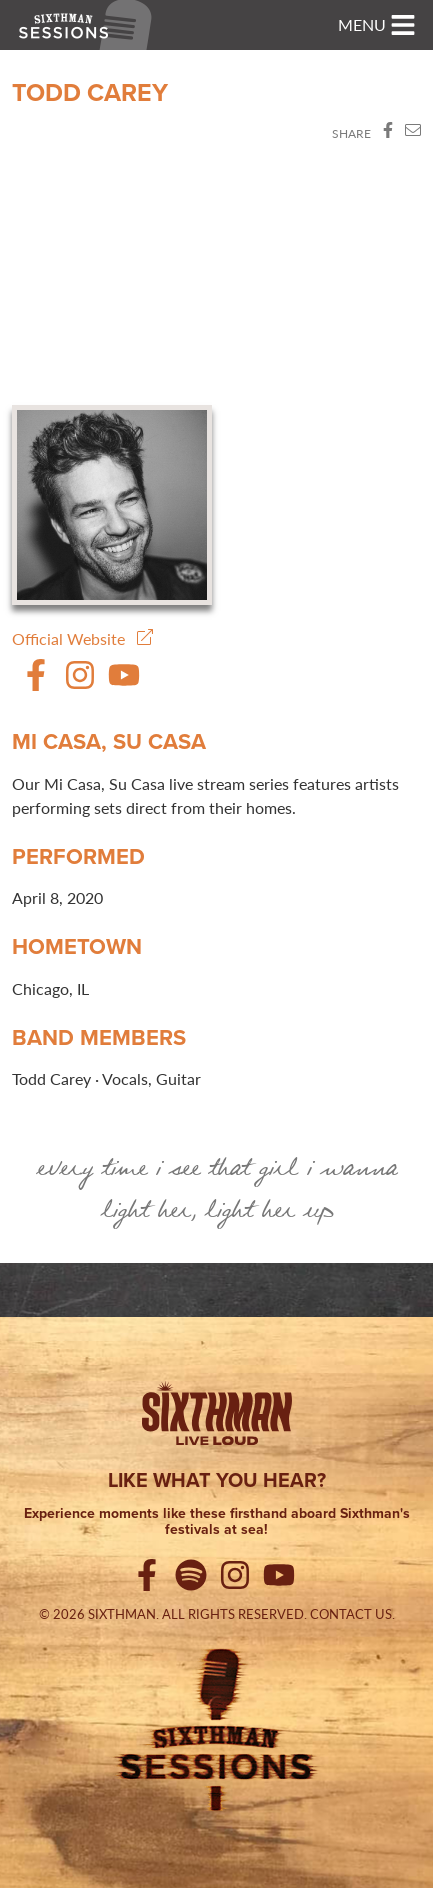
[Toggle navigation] (377, 25)
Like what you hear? (217, 1480)
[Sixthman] (217, 1417)
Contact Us (351, 1614)
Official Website (82, 638)
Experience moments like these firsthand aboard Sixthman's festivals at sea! (217, 1523)
